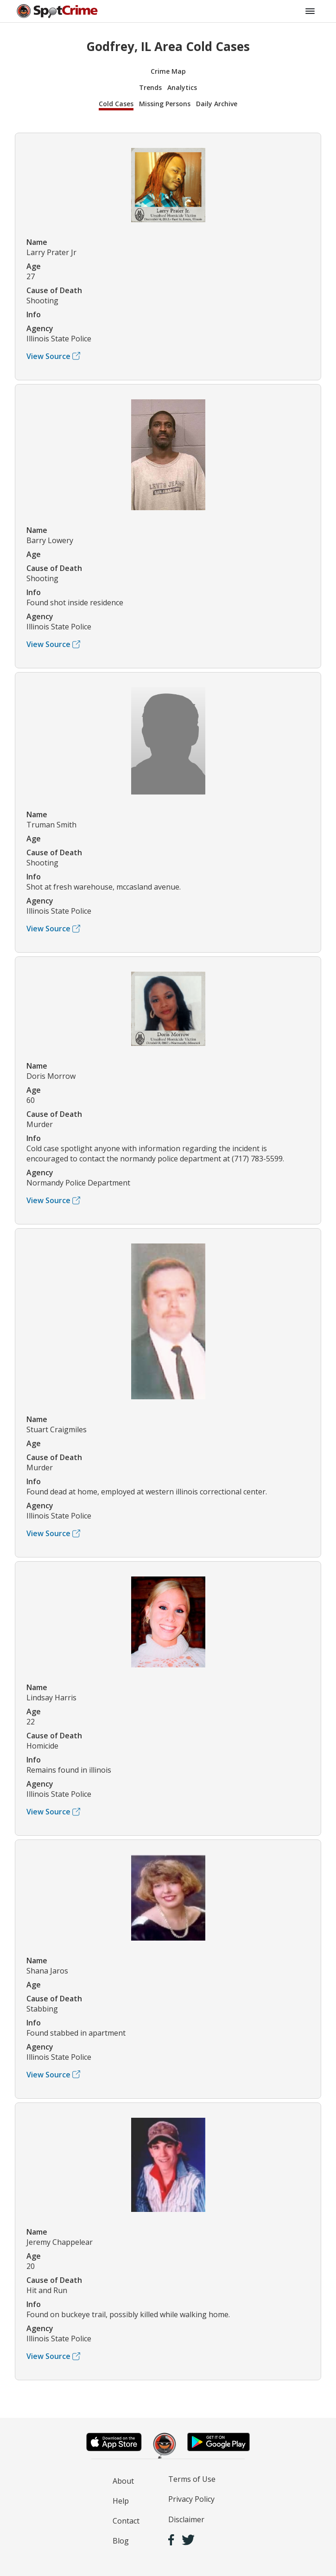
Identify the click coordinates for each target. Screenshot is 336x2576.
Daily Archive (216, 103)
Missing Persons (164, 103)
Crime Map (168, 71)
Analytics (182, 87)
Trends (150, 87)
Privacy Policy (191, 2499)
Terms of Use (192, 2479)
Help (121, 2501)
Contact (126, 2521)
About (123, 2481)
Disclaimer (186, 2519)
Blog (121, 2541)
